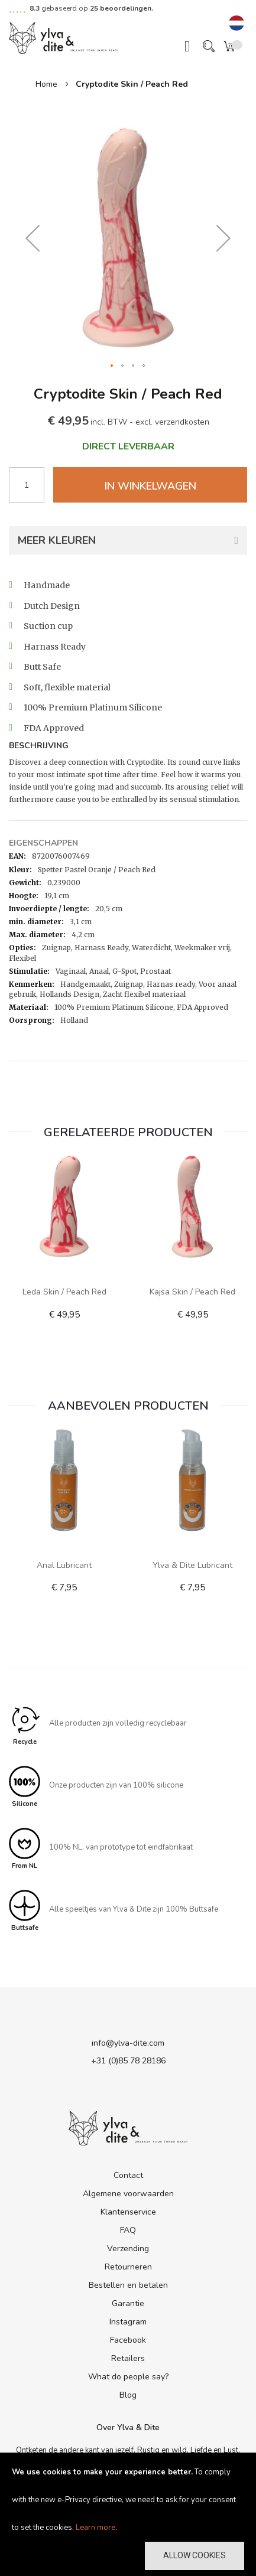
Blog (128, 2395)
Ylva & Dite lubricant (192, 1565)
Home (46, 84)
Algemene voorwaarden (128, 2193)
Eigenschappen (43, 843)
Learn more (95, 2527)
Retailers (128, 2358)
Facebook (128, 2340)
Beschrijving (39, 746)
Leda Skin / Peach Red (64, 1291)
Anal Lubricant (64, 1565)
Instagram (128, 2321)
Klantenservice (128, 2212)
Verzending (128, 2248)
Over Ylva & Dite (128, 2427)
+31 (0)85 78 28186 (128, 2060)
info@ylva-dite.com (128, 2043)
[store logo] (63, 37)
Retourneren (128, 2266)
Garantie (128, 2303)
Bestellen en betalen (128, 2285)
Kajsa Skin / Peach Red (192, 1291)
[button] (236, 24)
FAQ (128, 2230)
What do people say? (128, 2376)
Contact (128, 2175)
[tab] (128, 747)
